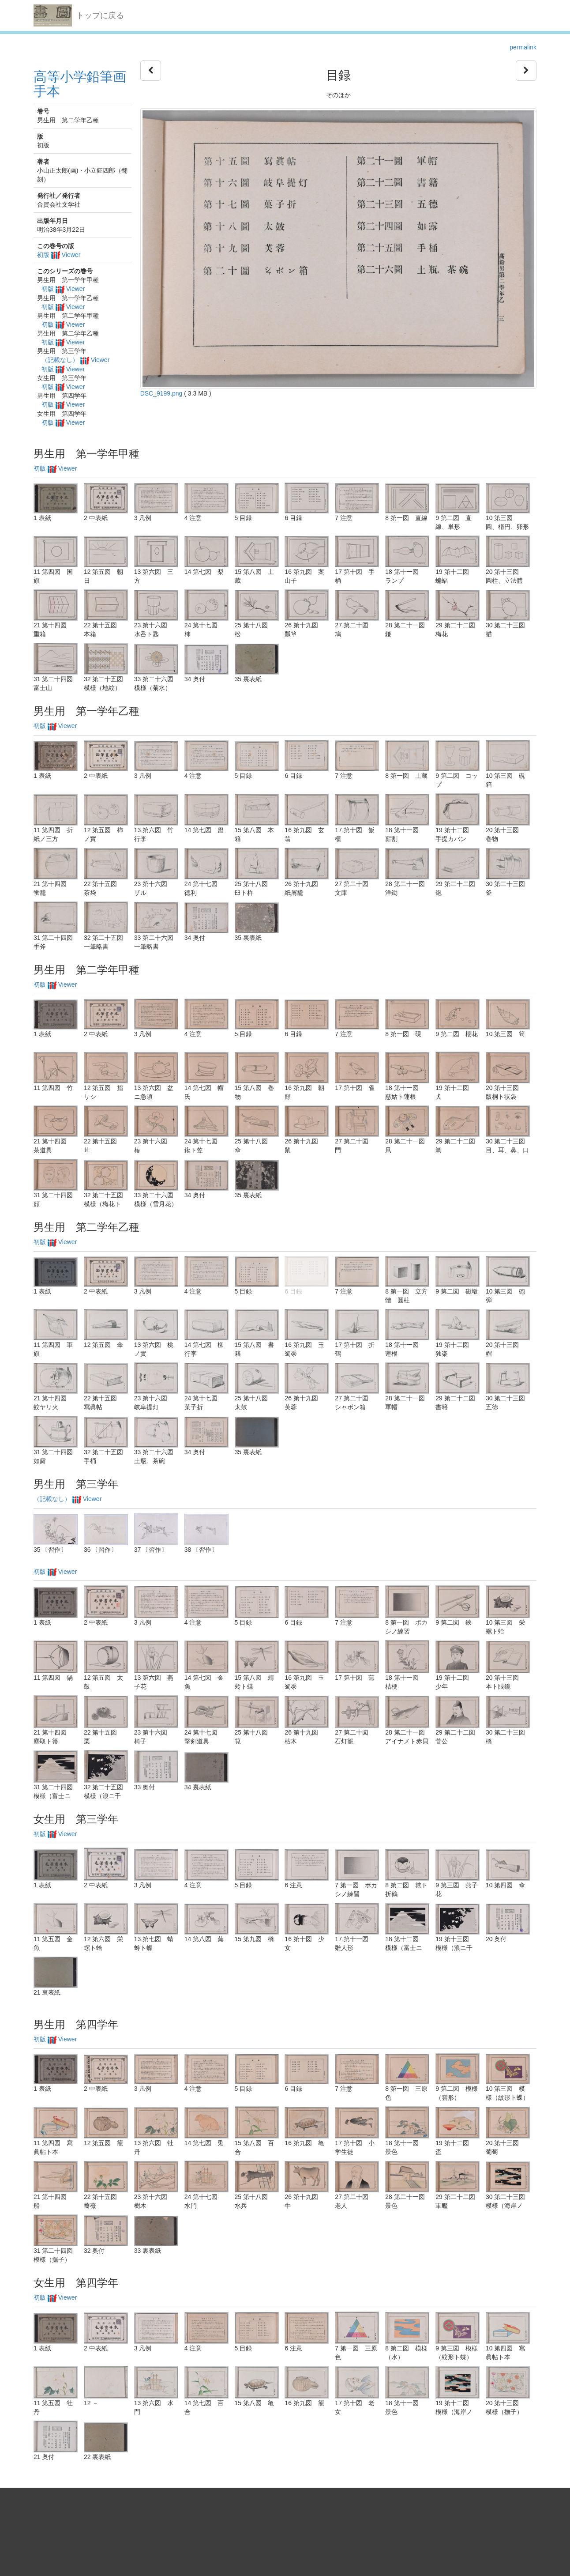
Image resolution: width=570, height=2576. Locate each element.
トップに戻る (100, 15)
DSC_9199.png (161, 393)
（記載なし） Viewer (75, 359)
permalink (523, 47)
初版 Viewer (58, 254)
